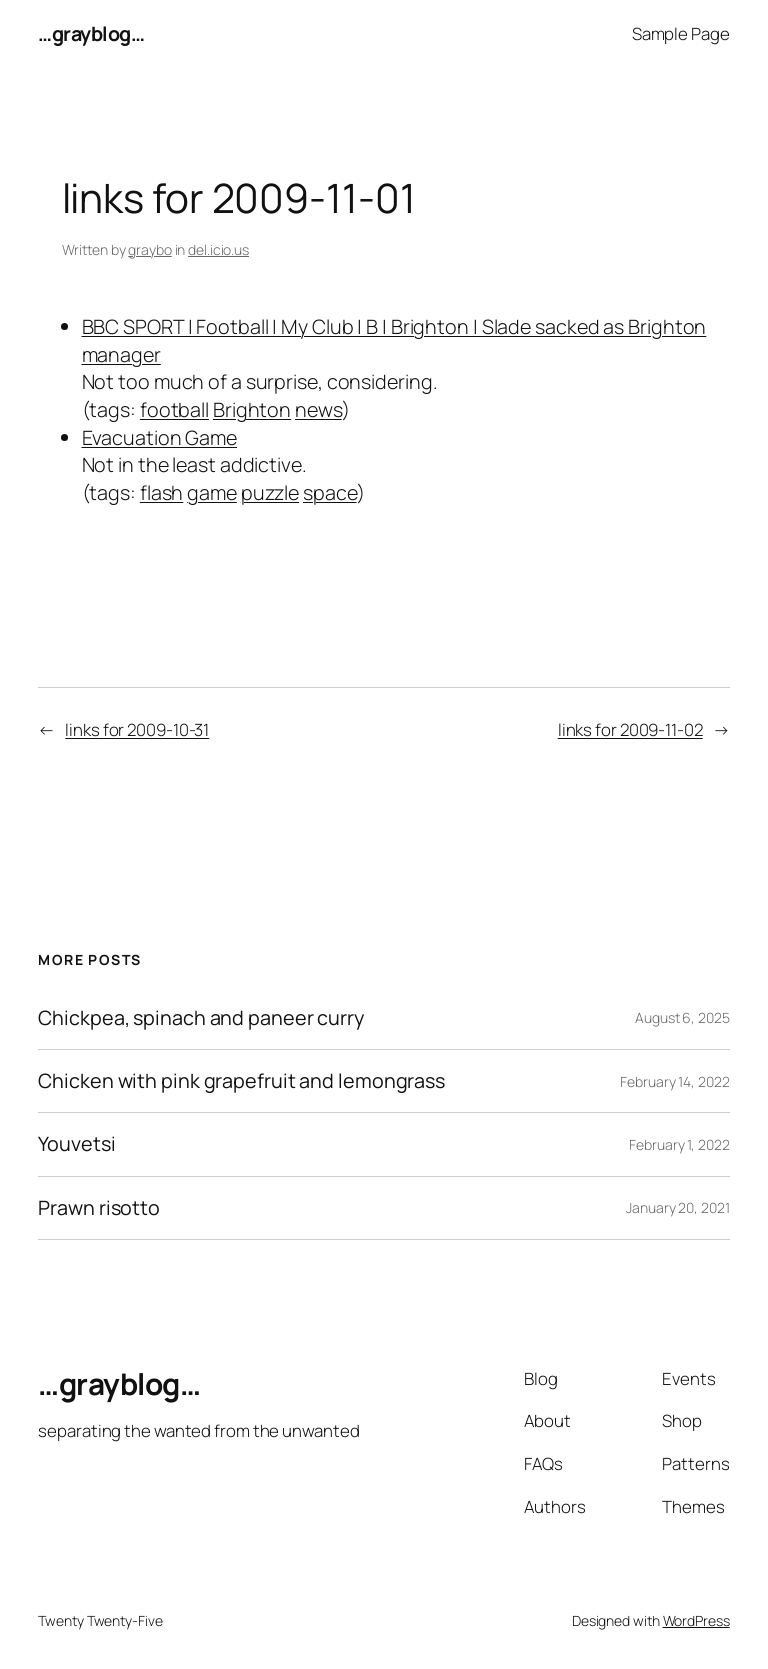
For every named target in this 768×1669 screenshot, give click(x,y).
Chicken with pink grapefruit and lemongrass (241, 1081)
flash (162, 492)
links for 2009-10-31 (137, 729)
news (318, 409)
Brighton (252, 409)
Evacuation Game (160, 437)
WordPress (696, 1620)
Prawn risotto (99, 1208)
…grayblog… (91, 33)
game (212, 492)
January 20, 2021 (677, 1207)
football (174, 409)
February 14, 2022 (674, 1081)
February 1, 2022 (679, 1144)
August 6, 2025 (682, 1017)
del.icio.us (218, 249)
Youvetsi (76, 1144)
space (330, 492)
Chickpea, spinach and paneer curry (201, 1018)
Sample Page (681, 33)
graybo (149, 249)
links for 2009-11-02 (630, 729)
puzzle (270, 492)
